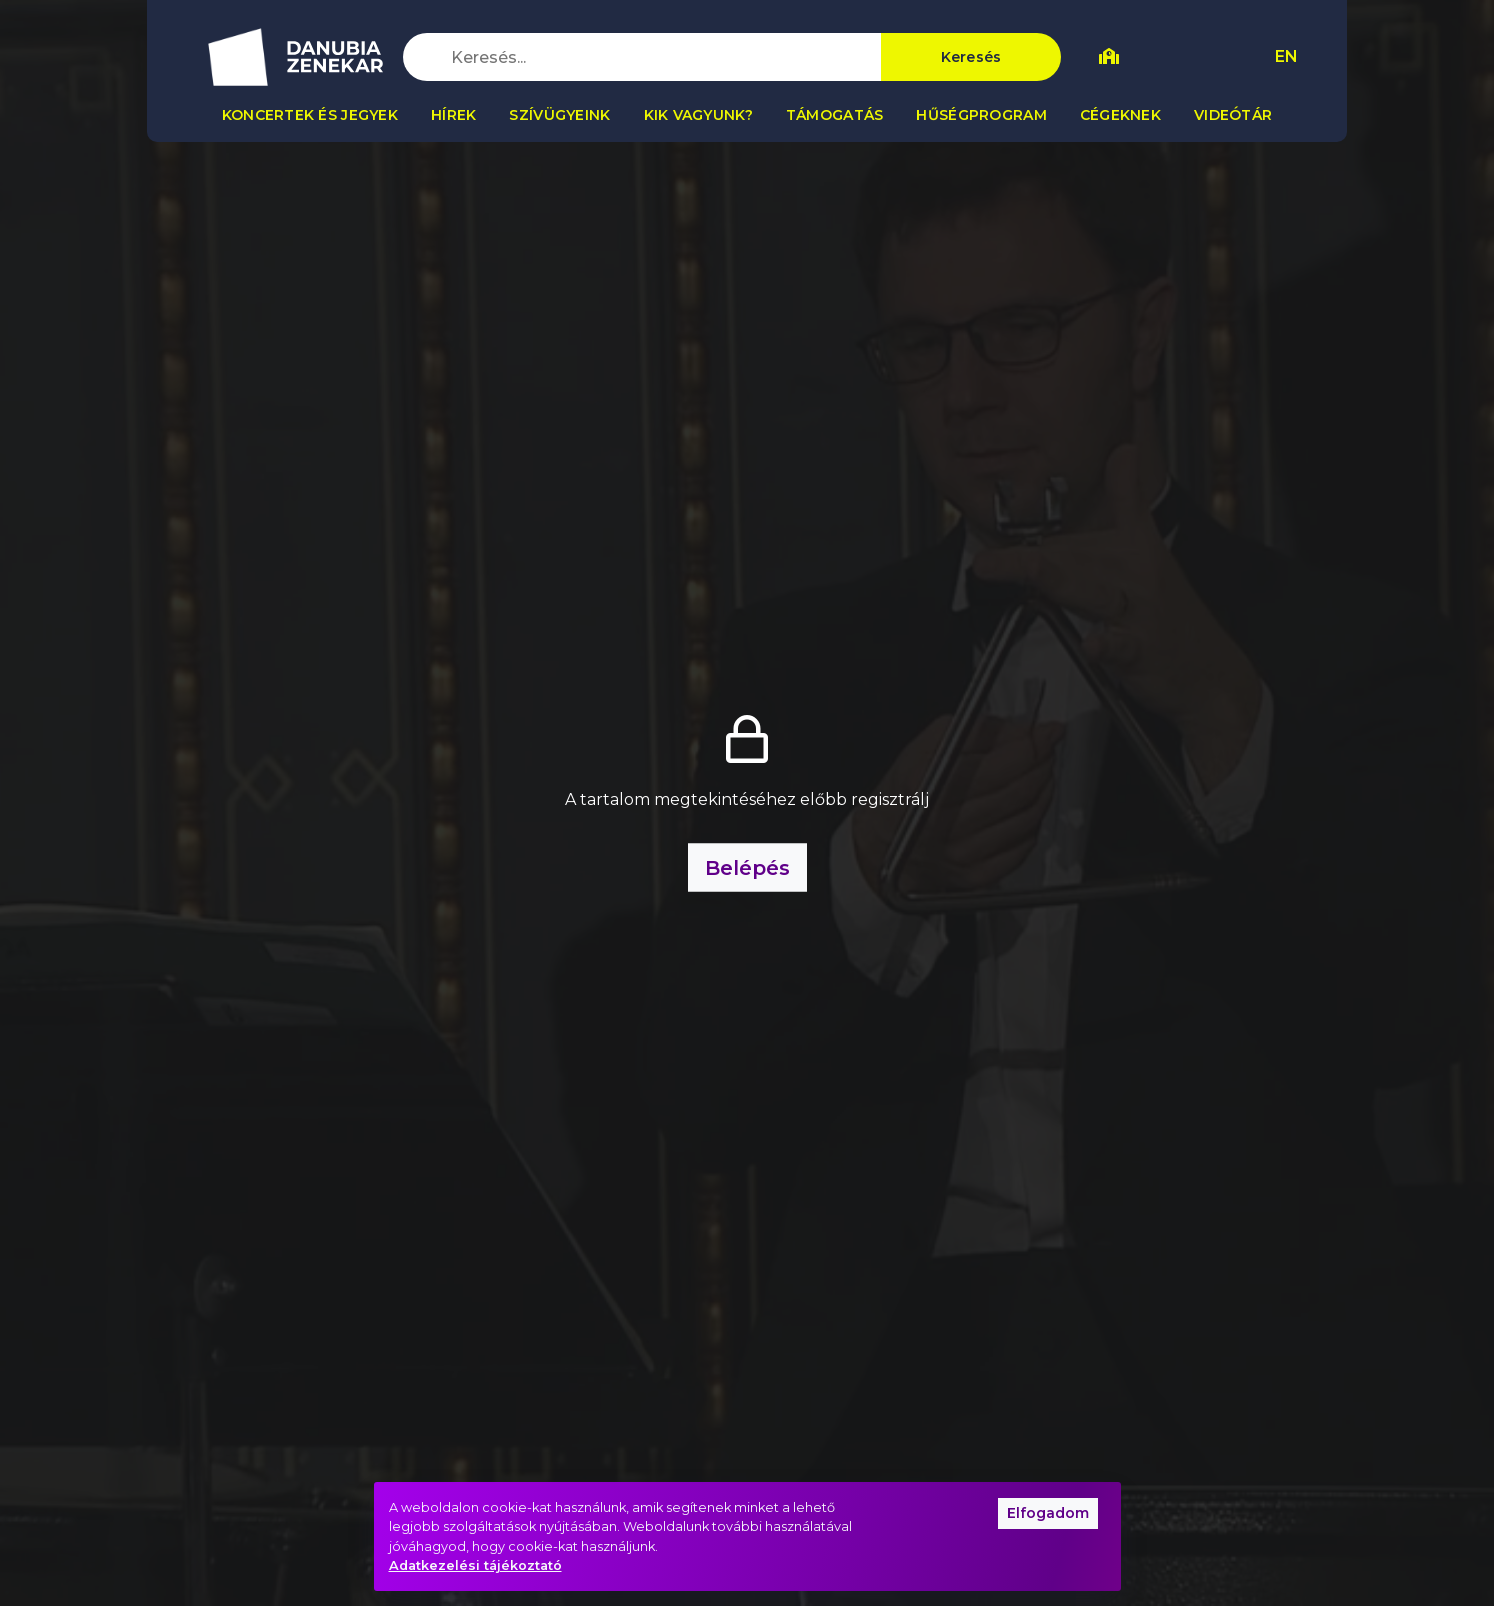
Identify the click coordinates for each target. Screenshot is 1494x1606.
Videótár (1233, 115)
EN (1286, 56)
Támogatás (835, 115)
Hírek (453, 115)
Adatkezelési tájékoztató (475, 1565)
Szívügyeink (559, 115)
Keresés (971, 57)
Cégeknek (1120, 115)
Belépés (747, 868)
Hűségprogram (981, 115)
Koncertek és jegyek (310, 115)
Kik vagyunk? (698, 115)
